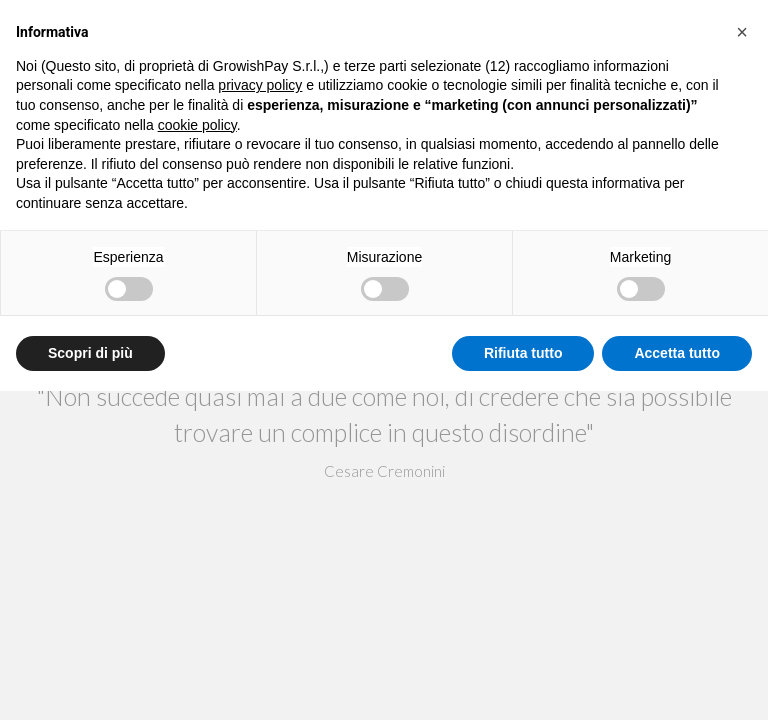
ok (384, 410)
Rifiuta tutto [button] (523, 353)
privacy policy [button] (260, 85)
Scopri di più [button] (90, 353)
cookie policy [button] (197, 125)
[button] (742, 32)
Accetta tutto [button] (677, 353)
